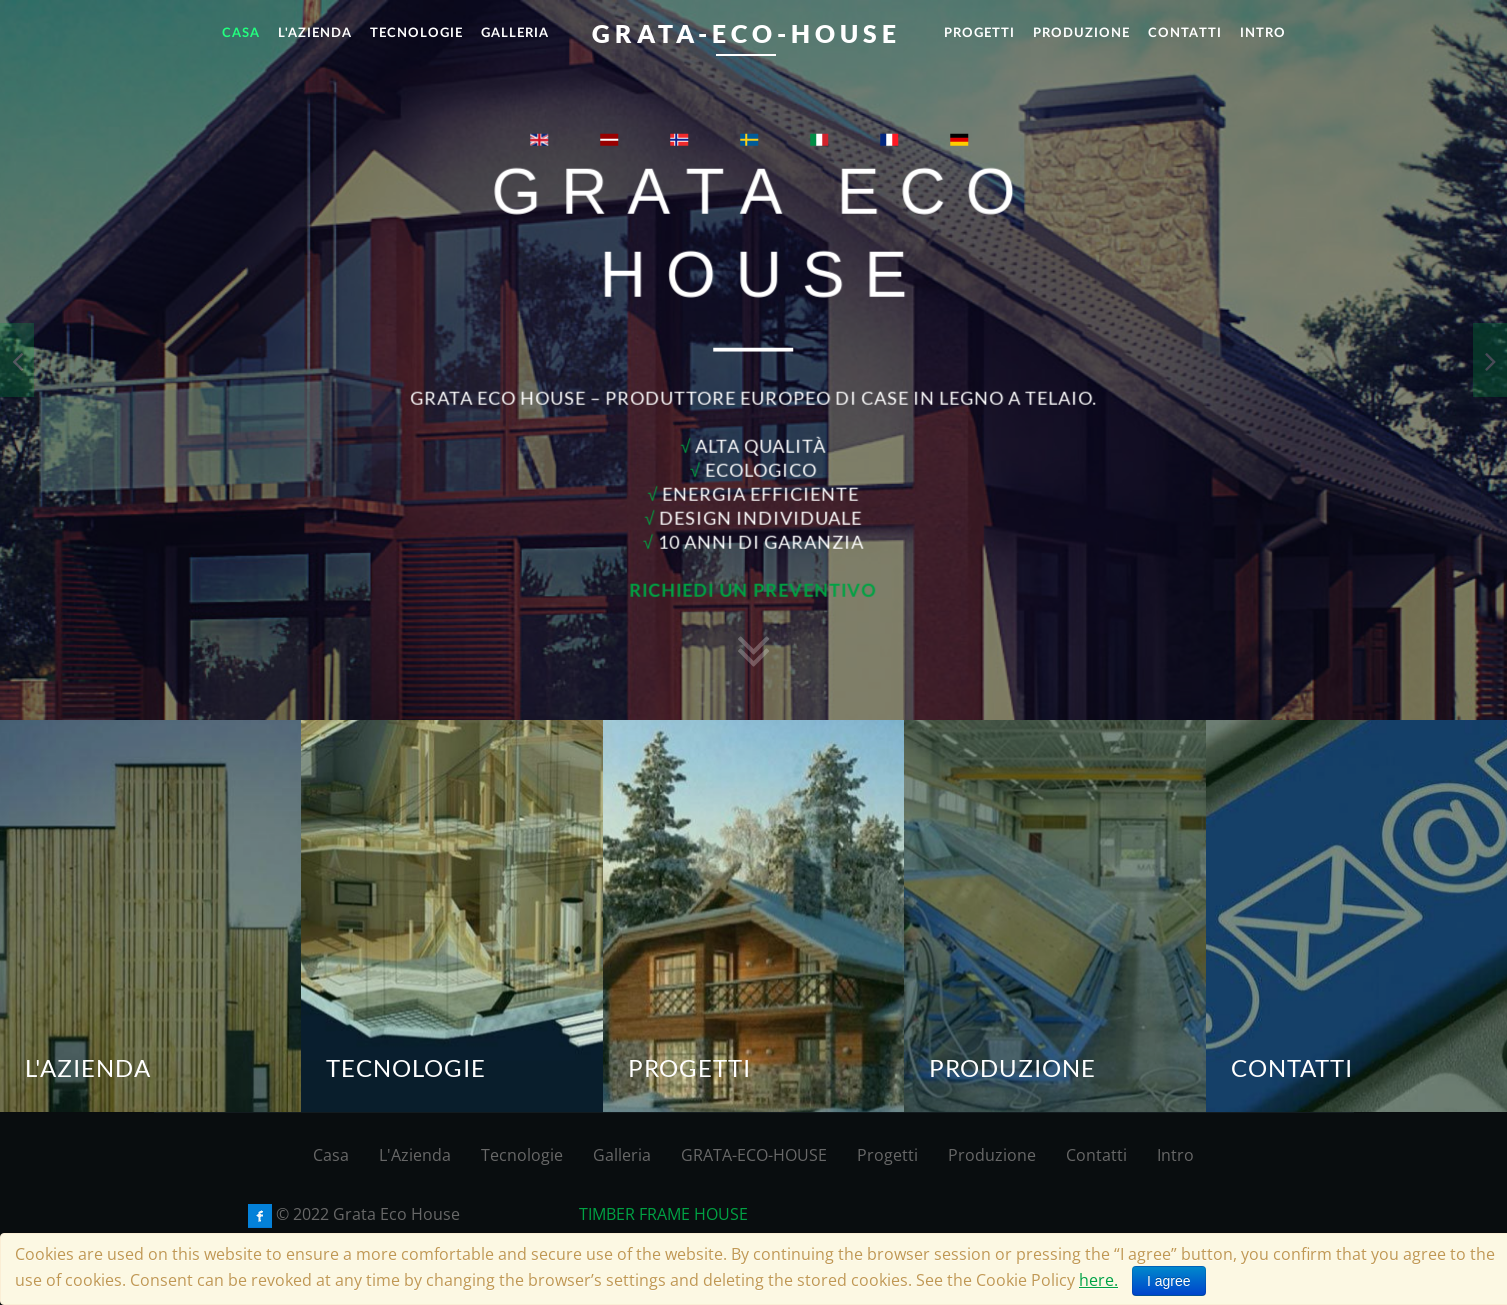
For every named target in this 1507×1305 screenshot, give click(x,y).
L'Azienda (415, 1155)
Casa (331, 1155)
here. (1098, 1280)
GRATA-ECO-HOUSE (754, 1155)
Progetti (887, 1155)
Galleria (622, 1155)
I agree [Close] (1169, 1281)
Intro (1175, 1155)
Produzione (992, 1155)
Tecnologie (522, 1155)
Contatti (1096, 1155)
